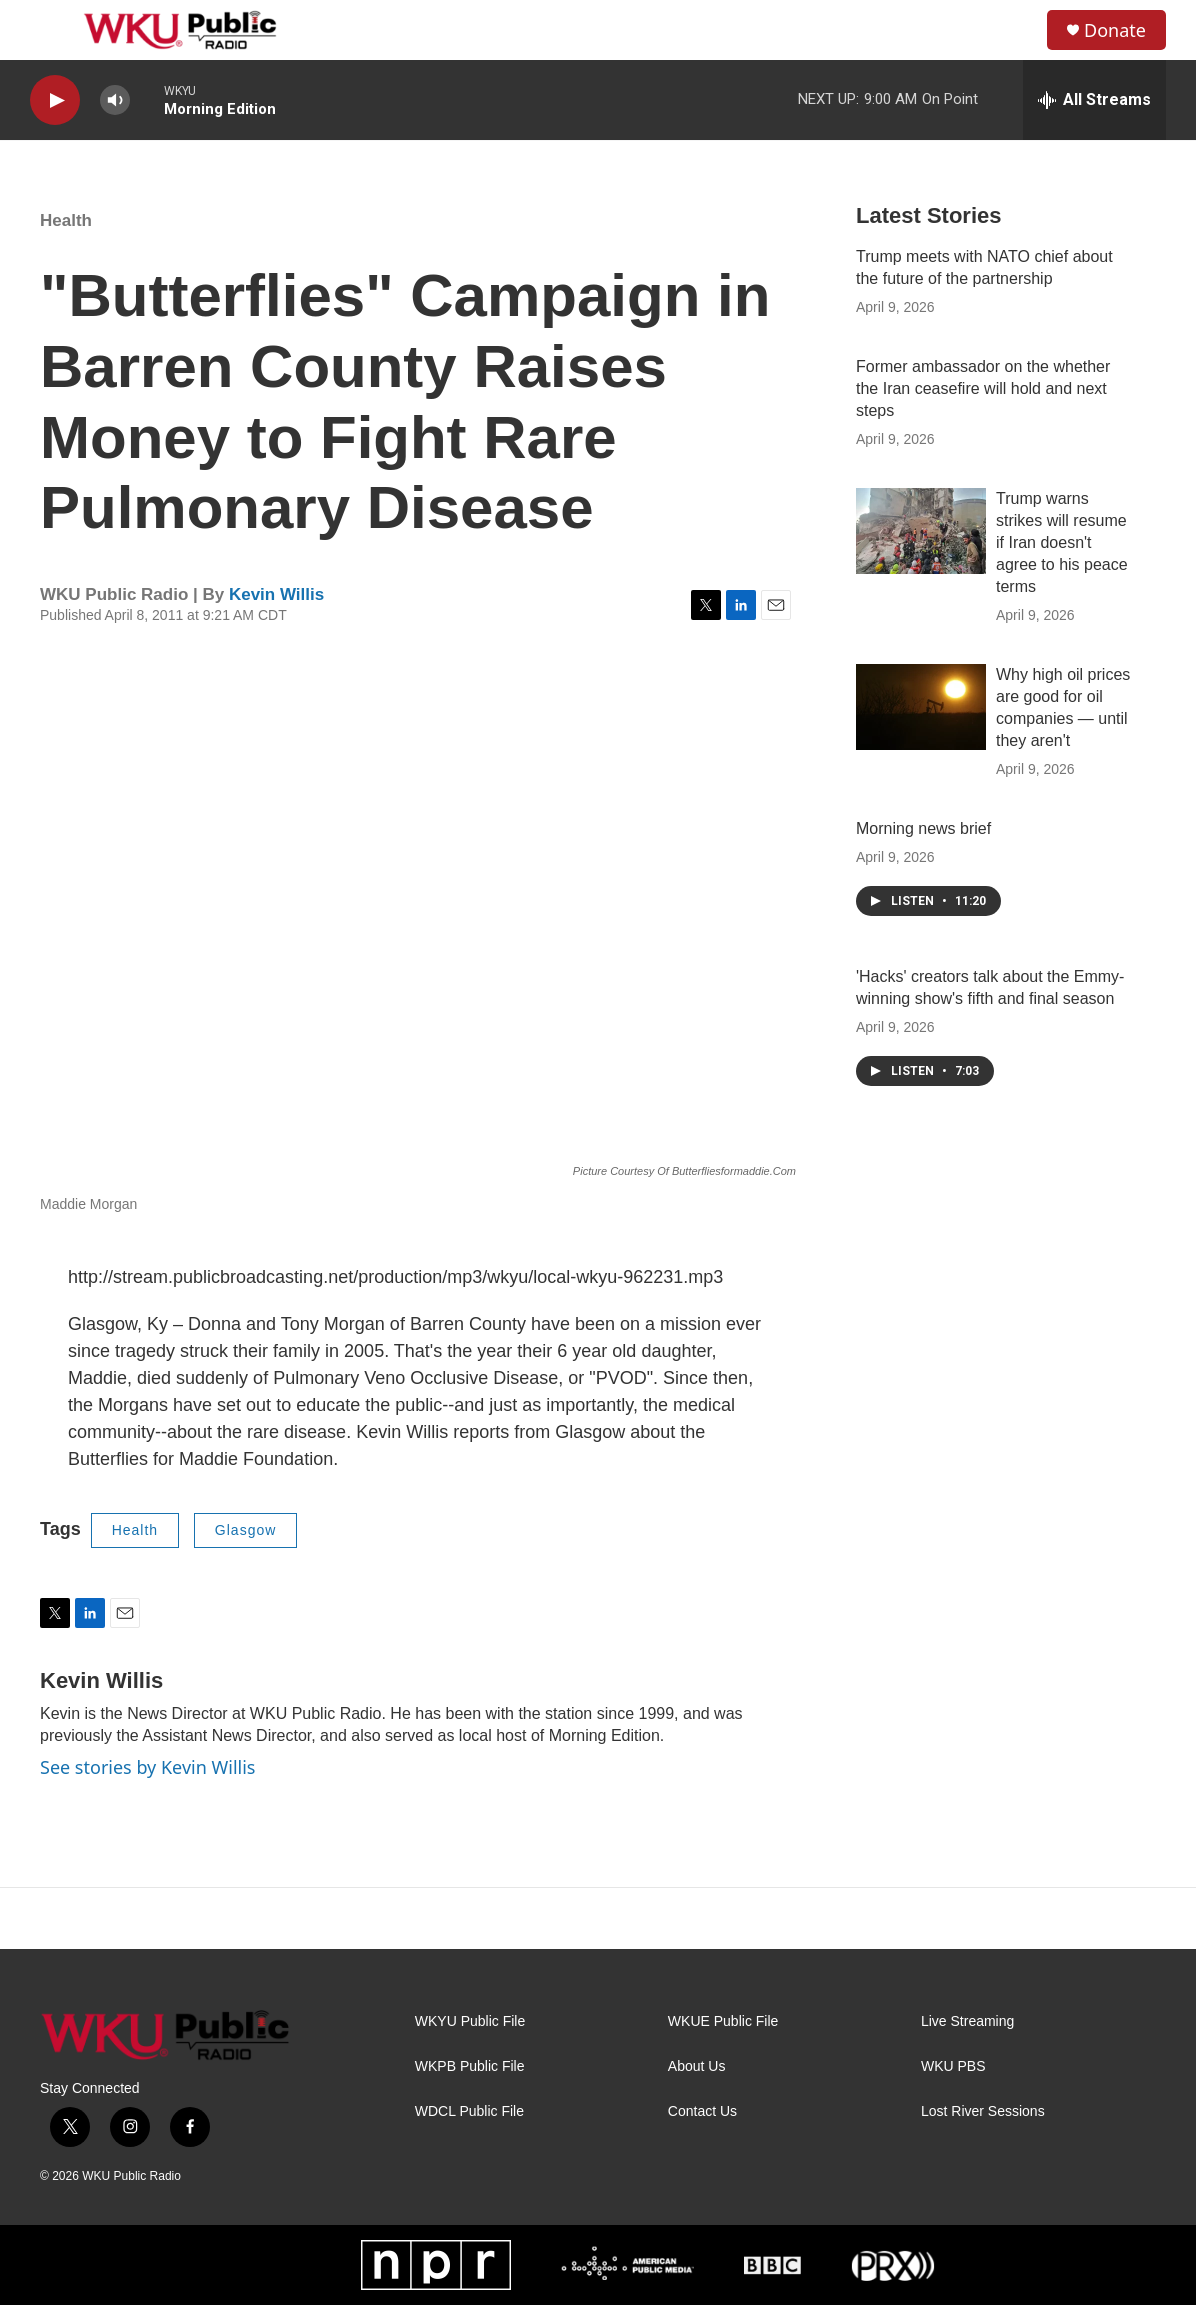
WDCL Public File (469, 2111)
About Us (697, 2066)
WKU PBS (953, 2066)
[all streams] (1094, 100)
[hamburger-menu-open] (49, 30)
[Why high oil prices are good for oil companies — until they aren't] (921, 707)
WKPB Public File (470, 2066)
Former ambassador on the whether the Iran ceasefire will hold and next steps (983, 388)
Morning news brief (923, 828)
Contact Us (702, 2111)
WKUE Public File (723, 2021)
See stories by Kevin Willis (147, 1767)
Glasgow (245, 1530)
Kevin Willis (276, 594)
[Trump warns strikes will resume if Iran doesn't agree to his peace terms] (921, 531)
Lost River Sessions (983, 2111)
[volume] (115, 100)
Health (66, 220)
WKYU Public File (470, 2021)
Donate (1115, 30)
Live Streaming (967, 2021)
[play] (55, 100)
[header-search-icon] (1015, 30)
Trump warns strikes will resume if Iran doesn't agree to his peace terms (1062, 542)
